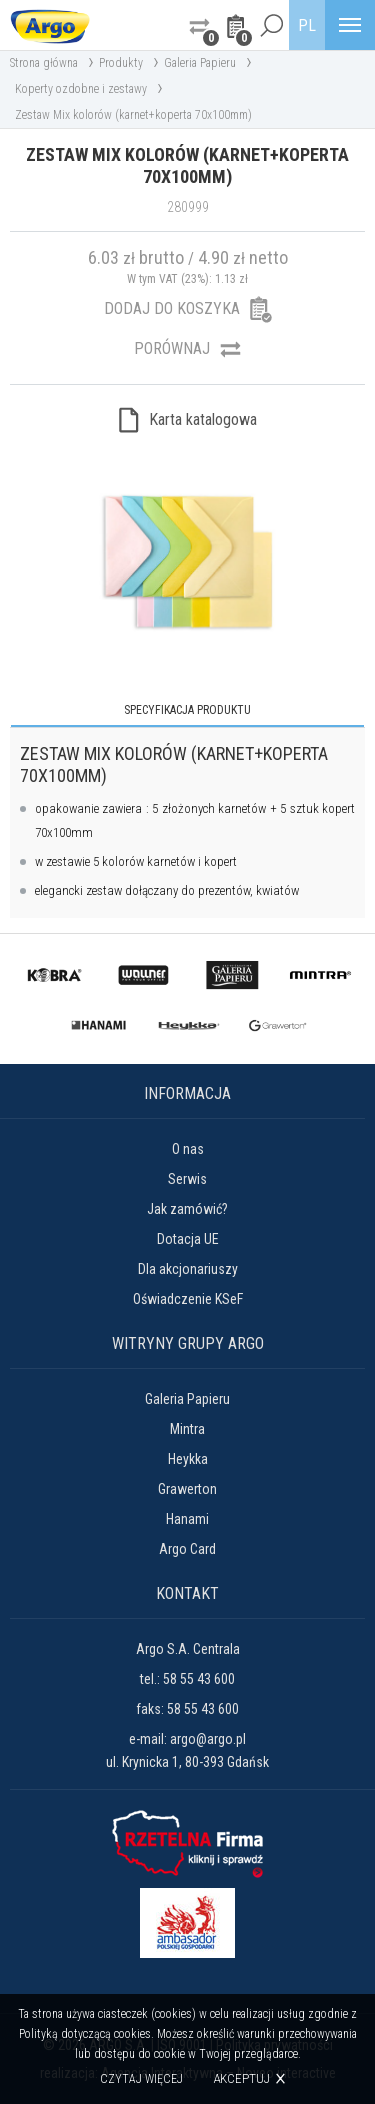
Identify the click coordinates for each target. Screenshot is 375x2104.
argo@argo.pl (208, 1739)
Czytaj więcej (141, 2079)
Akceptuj (241, 2078)
